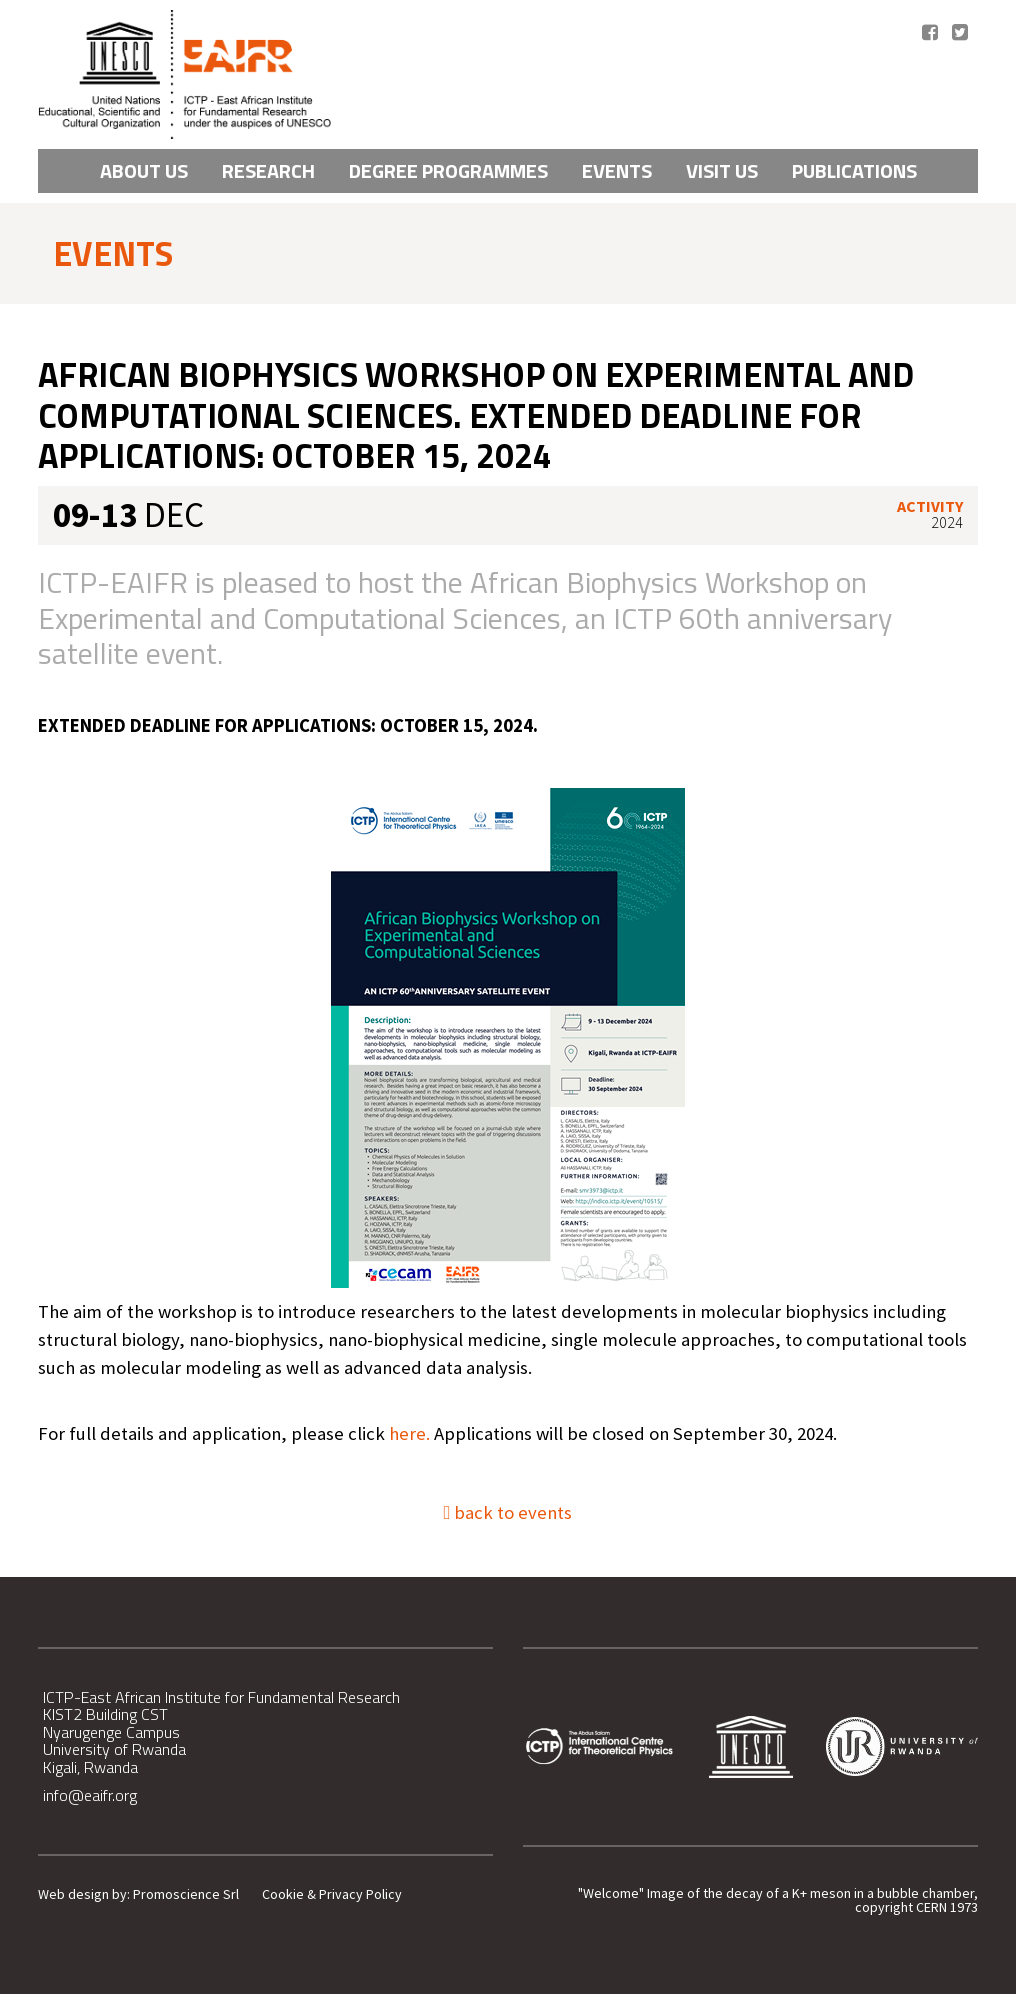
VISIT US (722, 170)
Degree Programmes (448, 170)
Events (617, 170)
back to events (508, 1512)
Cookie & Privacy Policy (332, 1894)
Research (268, 170)
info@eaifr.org (90, 1795)
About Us (144, 170)
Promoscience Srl (186, 1894)
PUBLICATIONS (854, 170)
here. (409, 1433)
